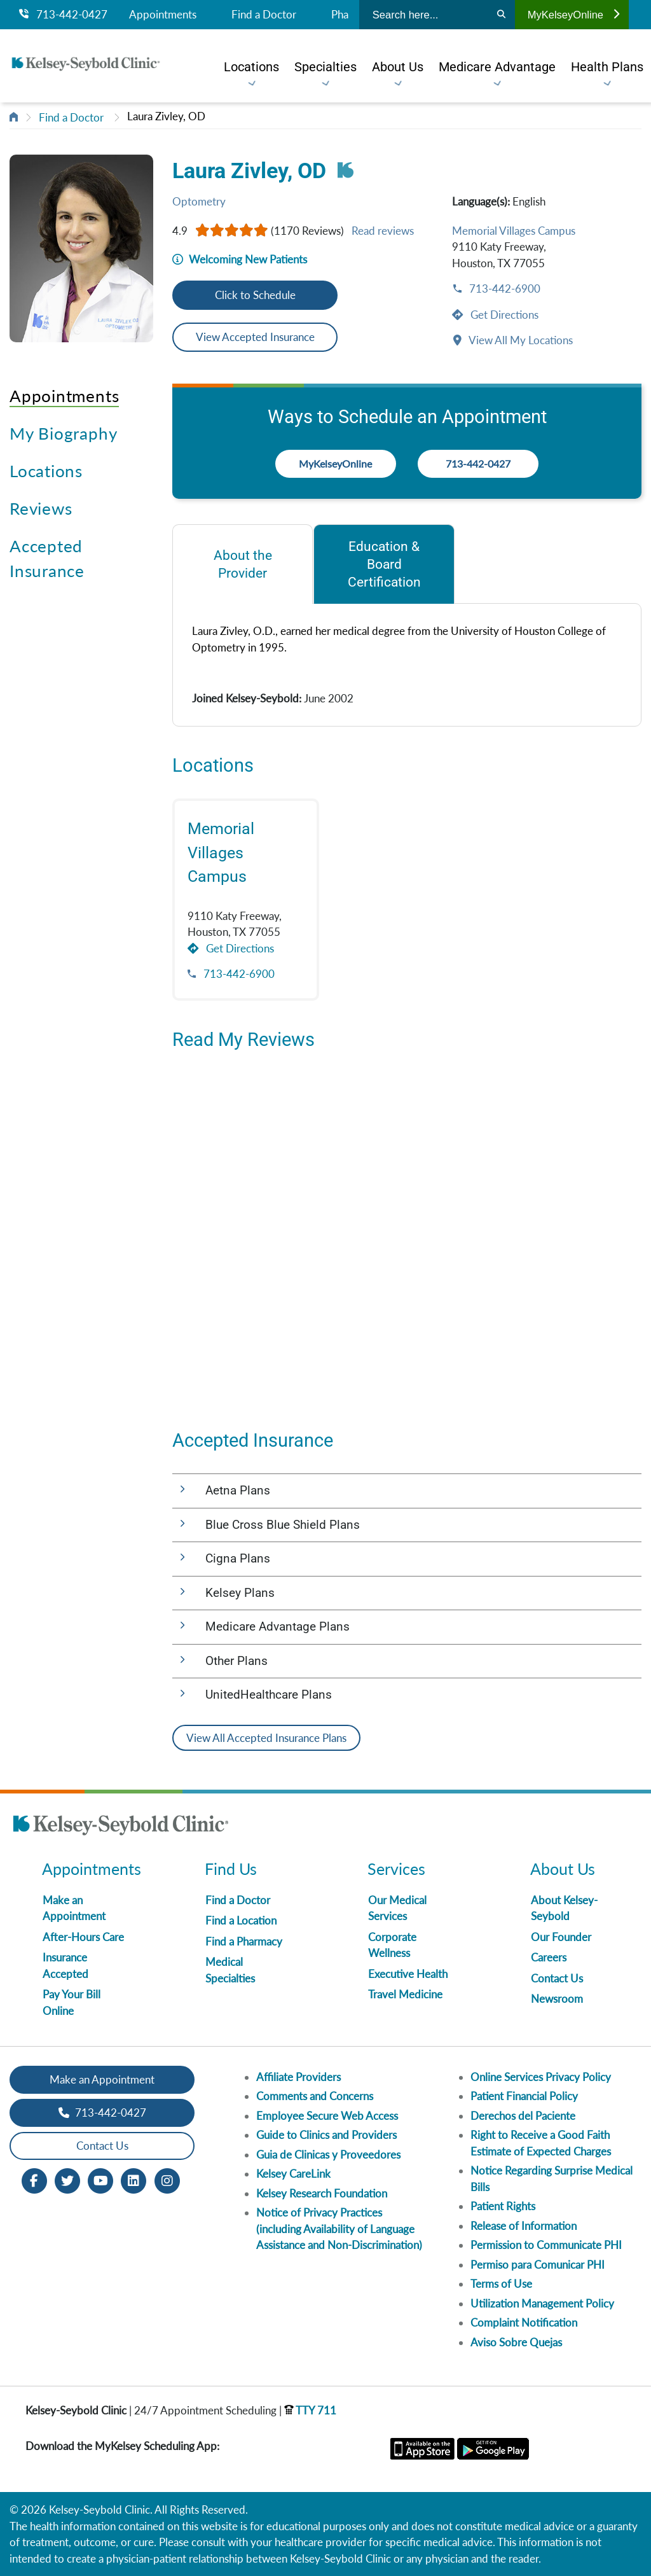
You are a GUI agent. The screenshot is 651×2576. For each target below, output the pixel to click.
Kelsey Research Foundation (321, 2193)
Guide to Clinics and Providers (326, 2134)
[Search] (501, 14)
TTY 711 (310, 2410)
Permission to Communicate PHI (546, 2245)
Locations (46, 471)
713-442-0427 (63, 14)
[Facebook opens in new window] (34, 2179)
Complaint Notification (523, 2322)
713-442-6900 (503, 288)
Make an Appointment (102, 2079)
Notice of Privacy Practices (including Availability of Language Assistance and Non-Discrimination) (339, 2229)
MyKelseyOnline (573, 14)
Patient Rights (502, 2206)
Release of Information (523, 2225)
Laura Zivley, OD (166, 116)
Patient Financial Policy (524, 2096)
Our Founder (561, 1937)
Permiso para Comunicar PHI (537, 2264)
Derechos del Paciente (522, 2115)
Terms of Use (501, 2283)
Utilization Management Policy (542, 2303)
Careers (548, 1957)
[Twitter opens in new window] (67, 2179)
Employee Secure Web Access (327, 2115)
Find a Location (241, 1920)
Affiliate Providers (298, 2077)
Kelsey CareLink (293, 2173)
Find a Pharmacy (243, 1941)
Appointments (162, 14)
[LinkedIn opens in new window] (133, 2179)
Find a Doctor (263, 14)
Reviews (41, 508)
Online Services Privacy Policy (540, 2077)
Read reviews (383, 230)
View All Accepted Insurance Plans (266, 1737)
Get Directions (503, 314)
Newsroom (557, 1998)
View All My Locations (520, 340)
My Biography (63, 433)
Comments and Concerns (314, 2096)
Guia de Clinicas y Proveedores (328, 2154)
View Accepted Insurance (255, 337)
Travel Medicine (405, 1994)
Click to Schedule (255, 295)
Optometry (199, 201)
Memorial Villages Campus (513, 230)
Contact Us (557, 1978)
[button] (406, 1490)
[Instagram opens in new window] (167, 2179)
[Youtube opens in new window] (100, 2179)
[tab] (242, 564)
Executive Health (408, 1974)
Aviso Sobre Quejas (516, 2342)
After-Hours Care (83, 1937)
